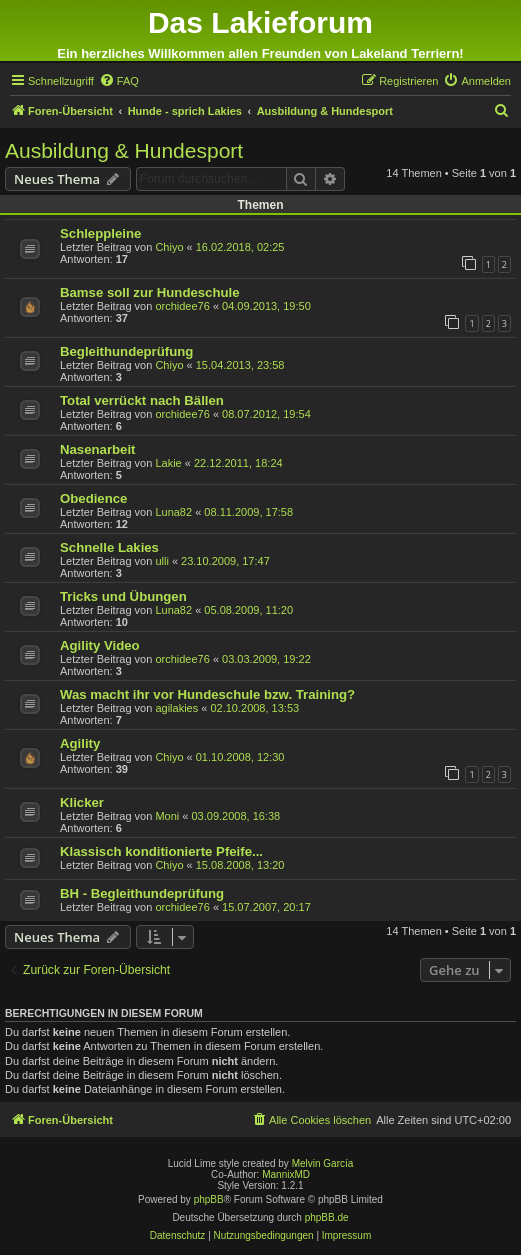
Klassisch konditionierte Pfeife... (161, 851)
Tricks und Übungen (123, 596)
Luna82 (173, 512)
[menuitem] (119, 81)
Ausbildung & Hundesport (124, 150)
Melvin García (323, 1163)
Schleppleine (100, 233)
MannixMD (286, 1174)
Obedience (93, 498)
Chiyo (169, 247)
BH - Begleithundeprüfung (142, 893)
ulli (161, 561)
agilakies (176, 708)
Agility (80, 743)
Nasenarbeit (98, 449)
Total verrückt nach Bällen (142, 400)
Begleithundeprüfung (126, 351)
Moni (167, 816)
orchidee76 (182, 306)
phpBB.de (327, 1217)
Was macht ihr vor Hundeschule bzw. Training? (207, 694)
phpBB (209, 1199)
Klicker (82, 802)
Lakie (168, 463)
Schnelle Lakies (109, 547)
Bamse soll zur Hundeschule (150, 292)
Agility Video (100, 645)
